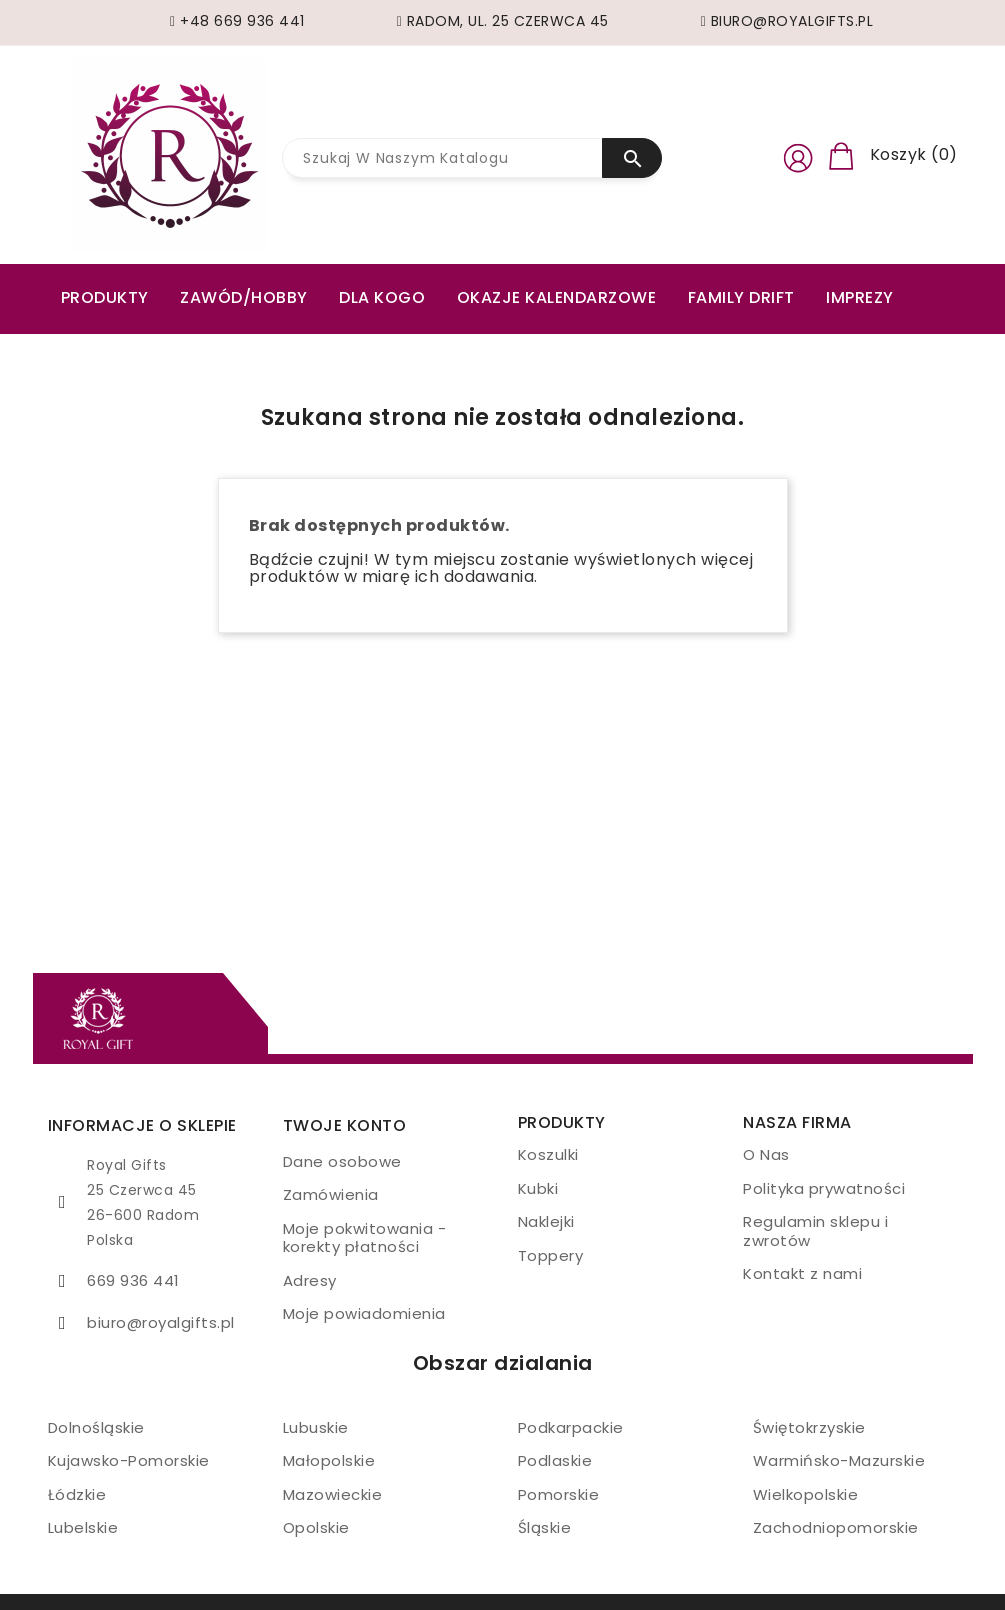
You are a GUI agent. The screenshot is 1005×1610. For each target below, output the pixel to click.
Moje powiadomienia (364, 1313)
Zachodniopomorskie (836, 1527)
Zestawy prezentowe (155, 341)
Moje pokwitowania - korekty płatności (365, 1238)
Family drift (741, 297)
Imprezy (860, 297)
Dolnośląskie (96, 1427)
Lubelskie (83, 1527)
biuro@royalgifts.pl (161, 1322)
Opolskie (316, 1527)
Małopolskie (329, 1460)
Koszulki (548, 1154)
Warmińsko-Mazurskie (839, 1460)
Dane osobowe (342, 1161)
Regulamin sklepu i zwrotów (815, 1231)
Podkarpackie (571, 1427)
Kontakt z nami (802, 1273)
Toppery (551, 1255)
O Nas (766, 1154)
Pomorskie (559, 1494)
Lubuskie (316, 1427)
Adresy (310, 1280)
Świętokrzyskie (809, 1427)
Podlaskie (555, 1460)
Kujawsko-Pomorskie (129, 1460)
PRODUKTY (105, 297)
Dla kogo (382, 297)
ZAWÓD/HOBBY (244, 297)
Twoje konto (345, 1125)
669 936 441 (133, 1280)
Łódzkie (77, 1494)
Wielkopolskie (806, 1494)
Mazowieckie (333, 1494)
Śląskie (545, 1527)
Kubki (538, 1188)
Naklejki (546, 1221)
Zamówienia (331, 1194)
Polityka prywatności (824, 1188)
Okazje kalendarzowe (557, 297)
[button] (798, 155)
